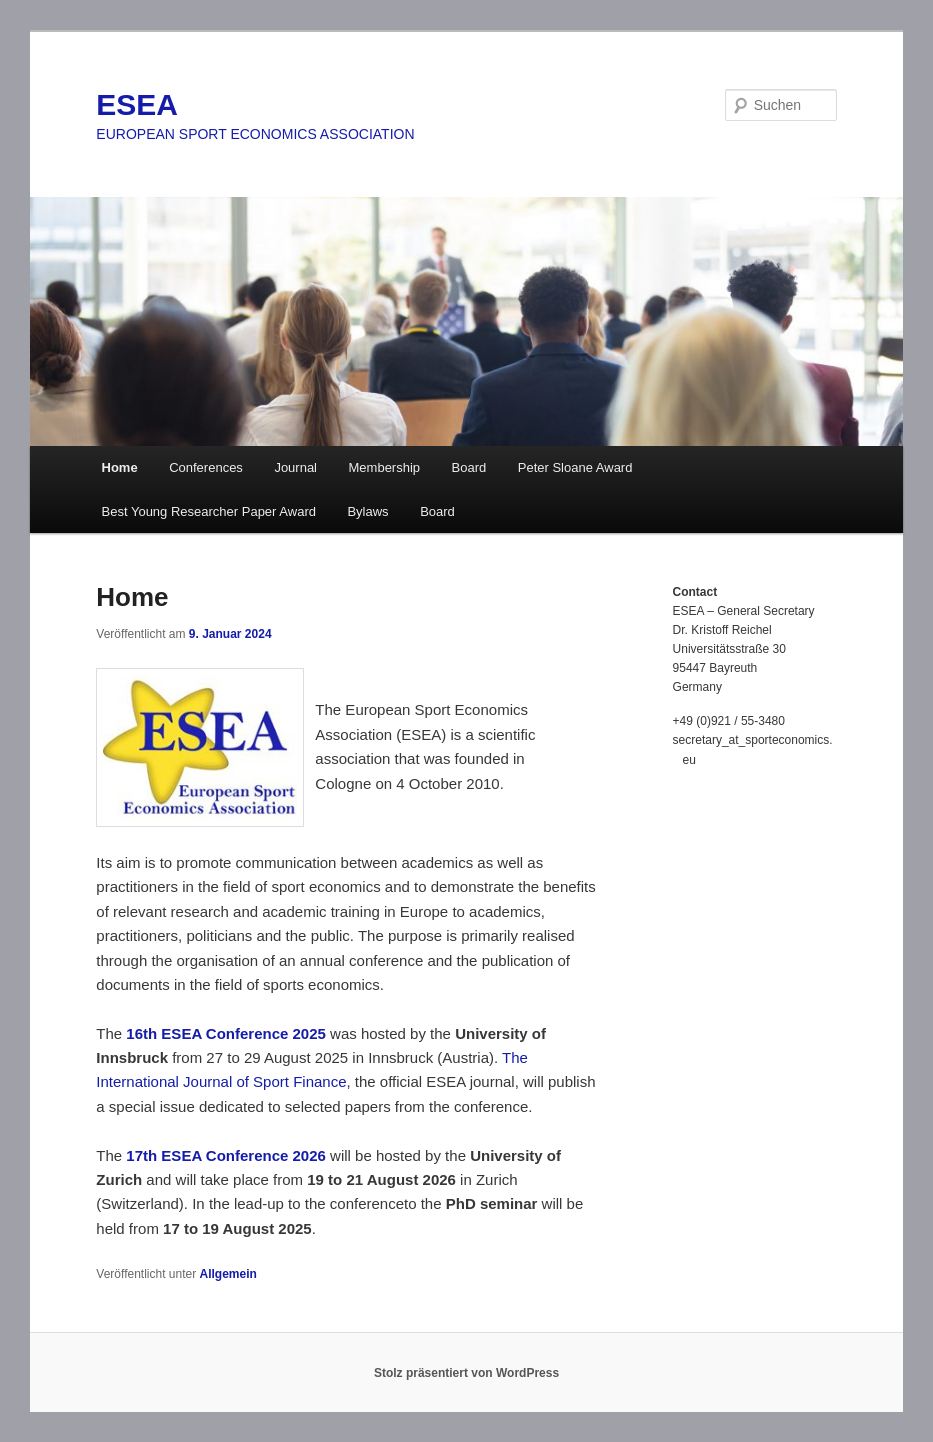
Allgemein (228, 1274)
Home (120, 467)
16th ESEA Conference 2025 (226, 1033)
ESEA (137, 104)
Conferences (206, 467)
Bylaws (367, 511)
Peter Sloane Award (575, 467)
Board (469, 467)
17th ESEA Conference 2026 (226, 1155)
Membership (385, 467)
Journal (295, 467)
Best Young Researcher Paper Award (209, 511)
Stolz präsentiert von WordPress (466, 1373)
